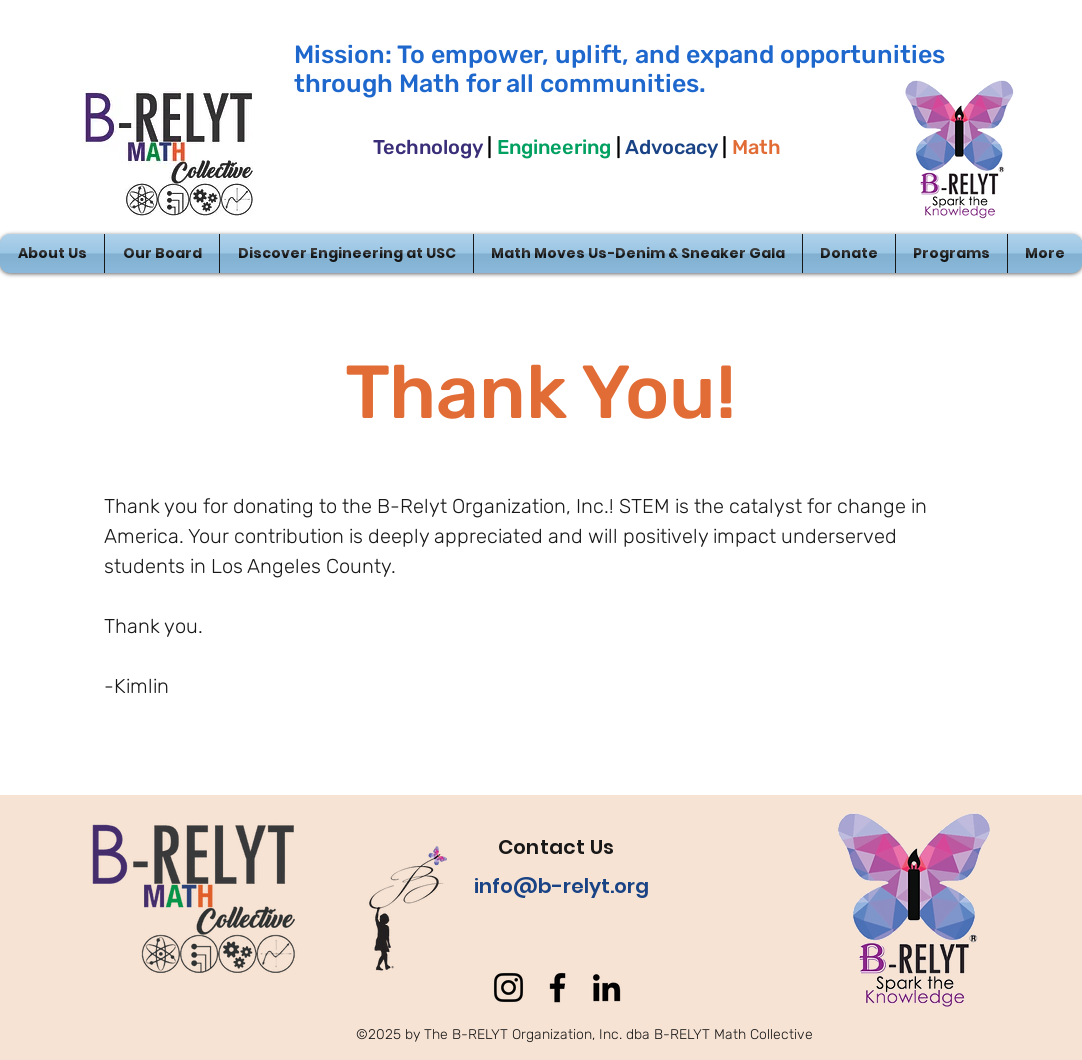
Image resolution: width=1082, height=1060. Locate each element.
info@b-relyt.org (561, 886)
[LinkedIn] (606, 987)
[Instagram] (508, 987)
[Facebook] (557, 987)
